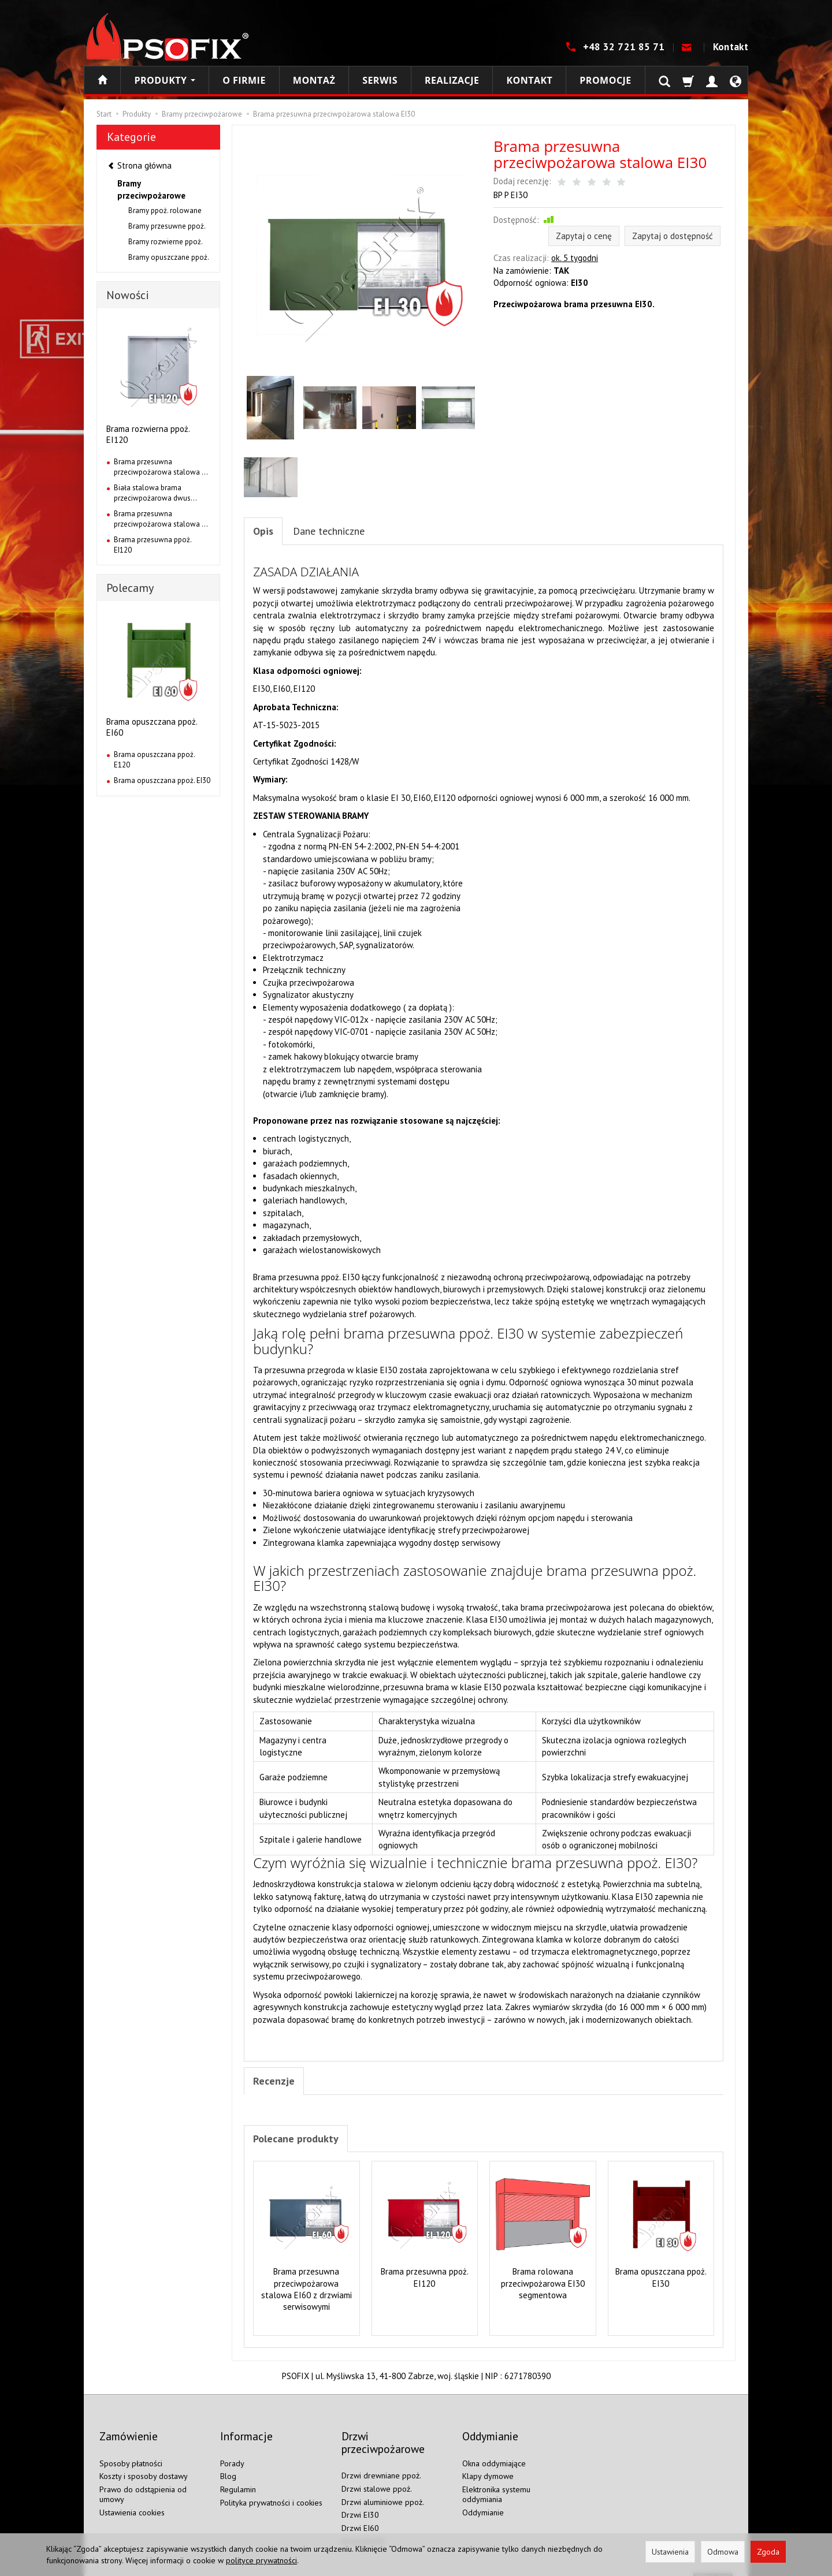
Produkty (164, 80)
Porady (232, 2450)
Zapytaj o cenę (584, 235)
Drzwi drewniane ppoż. (381, 2463)
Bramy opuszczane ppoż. (168, 257)
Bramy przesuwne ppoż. (167, 226)
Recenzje (276, 2085)
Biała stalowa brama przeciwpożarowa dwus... (155, 493)
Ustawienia (670, 2552)
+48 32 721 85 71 (625, 46)
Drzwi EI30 (360, 2502)
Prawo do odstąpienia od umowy (143, 2481)
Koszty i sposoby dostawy (143, 2464)
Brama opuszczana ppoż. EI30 (661, 2284)
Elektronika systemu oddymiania (496, 2481)
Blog (228, 2464)
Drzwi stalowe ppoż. (376, 2476)
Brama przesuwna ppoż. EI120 (425, 2284)
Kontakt (730, 46)
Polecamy (130, 587)
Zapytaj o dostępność (672, 235)
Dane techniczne (340, 532)
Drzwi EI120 (362, 2528)
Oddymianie (483, 2500)
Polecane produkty (302, 2144)
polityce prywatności (261, 2560)
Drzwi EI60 (360, 2515)
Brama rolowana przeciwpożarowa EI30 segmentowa (543, 2289)
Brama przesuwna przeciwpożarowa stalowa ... (161, 467)
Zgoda (768, 2552)
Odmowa (722, 2552)
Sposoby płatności (130, 2450)
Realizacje (452, 80)
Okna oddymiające (494, 2450)
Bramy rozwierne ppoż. (165, 242)
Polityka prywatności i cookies (271, 2490)
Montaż (314, 80)
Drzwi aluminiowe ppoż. (382, 2489)
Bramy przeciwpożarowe (151, 189)
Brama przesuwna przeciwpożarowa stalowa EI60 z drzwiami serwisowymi (306, 2295)
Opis (264, 532)
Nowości (127, 295)
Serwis (380, 80)
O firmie (244, 80)
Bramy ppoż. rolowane (165, 210)
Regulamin (238, 2476)
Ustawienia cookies (132, 2500)
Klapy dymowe (488, 2464)
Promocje (605, 80)
